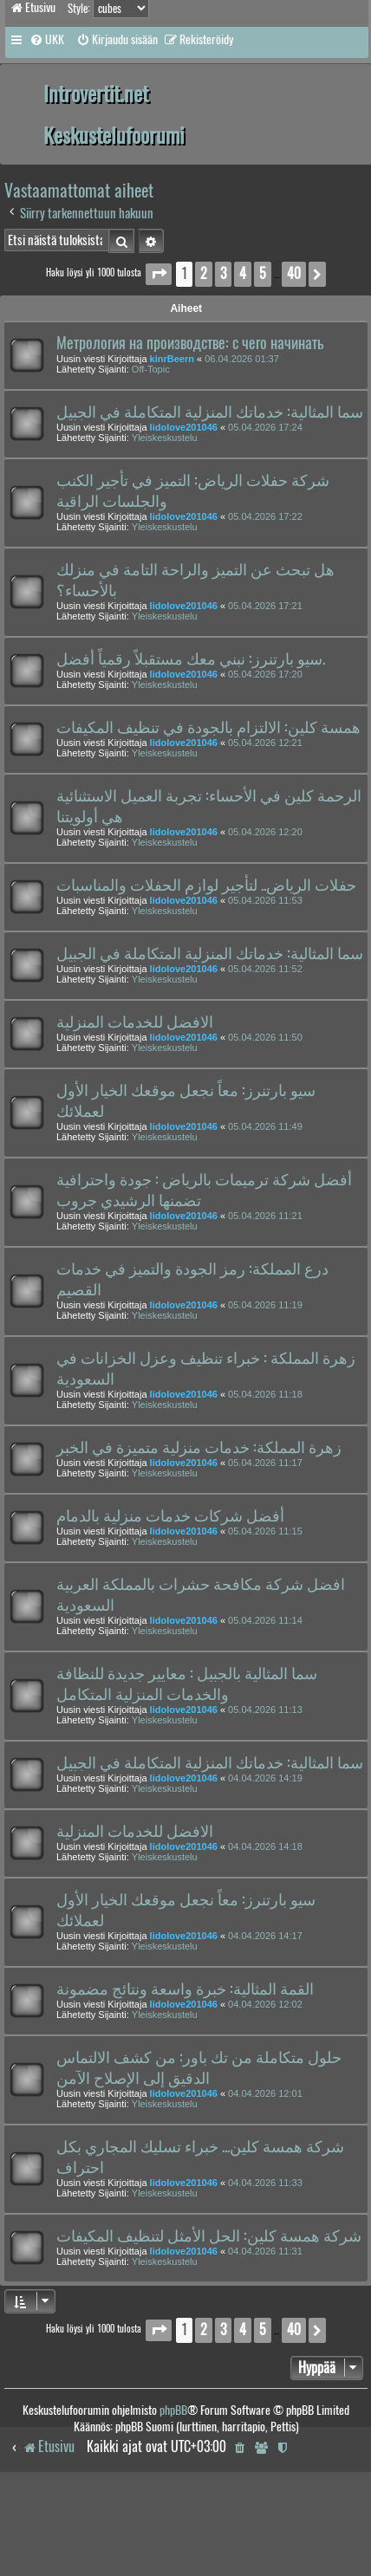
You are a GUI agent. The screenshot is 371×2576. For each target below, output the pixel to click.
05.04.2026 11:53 (265, 900)
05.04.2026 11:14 (265, 1620)
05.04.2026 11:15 (265, 1531)
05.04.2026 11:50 (265, 1037)
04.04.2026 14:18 (265, 1846)
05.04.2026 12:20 (265, 832)
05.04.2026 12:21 (265, 742)
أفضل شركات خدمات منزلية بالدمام (170, 1515)
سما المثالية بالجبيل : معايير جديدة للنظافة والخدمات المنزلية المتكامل (186, 1683)
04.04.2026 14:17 (265, 1935)
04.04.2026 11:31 (265, 2251)
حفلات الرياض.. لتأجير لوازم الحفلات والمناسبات (206, 884)
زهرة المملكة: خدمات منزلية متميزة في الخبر (199, 1447)
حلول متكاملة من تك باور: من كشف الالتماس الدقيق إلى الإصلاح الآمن (199, 2067)
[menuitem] (46, 40)
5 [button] (262, 273)
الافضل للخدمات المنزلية (134, 1021)
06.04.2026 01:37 (242, 359)
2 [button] (203, 273)
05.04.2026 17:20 (265, 674)
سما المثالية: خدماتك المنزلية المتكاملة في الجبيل (209, 411)
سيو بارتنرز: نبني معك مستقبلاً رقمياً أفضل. (190, 658)
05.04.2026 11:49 (265, 1126)
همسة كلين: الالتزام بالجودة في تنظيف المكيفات (208, 727)
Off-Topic (151, 369)
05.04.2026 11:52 (265, 969)
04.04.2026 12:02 (265, 2004)
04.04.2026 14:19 (265, 1778)
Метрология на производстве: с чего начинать (189, 343)
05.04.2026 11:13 (265, 1709)
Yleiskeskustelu (165, 437)
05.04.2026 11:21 (265, 1215)
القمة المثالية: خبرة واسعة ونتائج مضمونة (185, 1988)
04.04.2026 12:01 (265, 2093)
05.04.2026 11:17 (265, 1462)
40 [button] (294, 273)
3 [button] (223, 273)
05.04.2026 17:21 (265, 605)
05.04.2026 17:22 (265, 516)
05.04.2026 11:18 (265, 1394)
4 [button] (242, 273)
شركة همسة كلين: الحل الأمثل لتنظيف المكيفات (208, 2235)
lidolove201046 (184, 427)
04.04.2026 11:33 (265, 2182)
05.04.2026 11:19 (265, 1305)
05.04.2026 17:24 (265, 427)
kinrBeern (172, 359)
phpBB (173, 2410)
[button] (159, 274)
